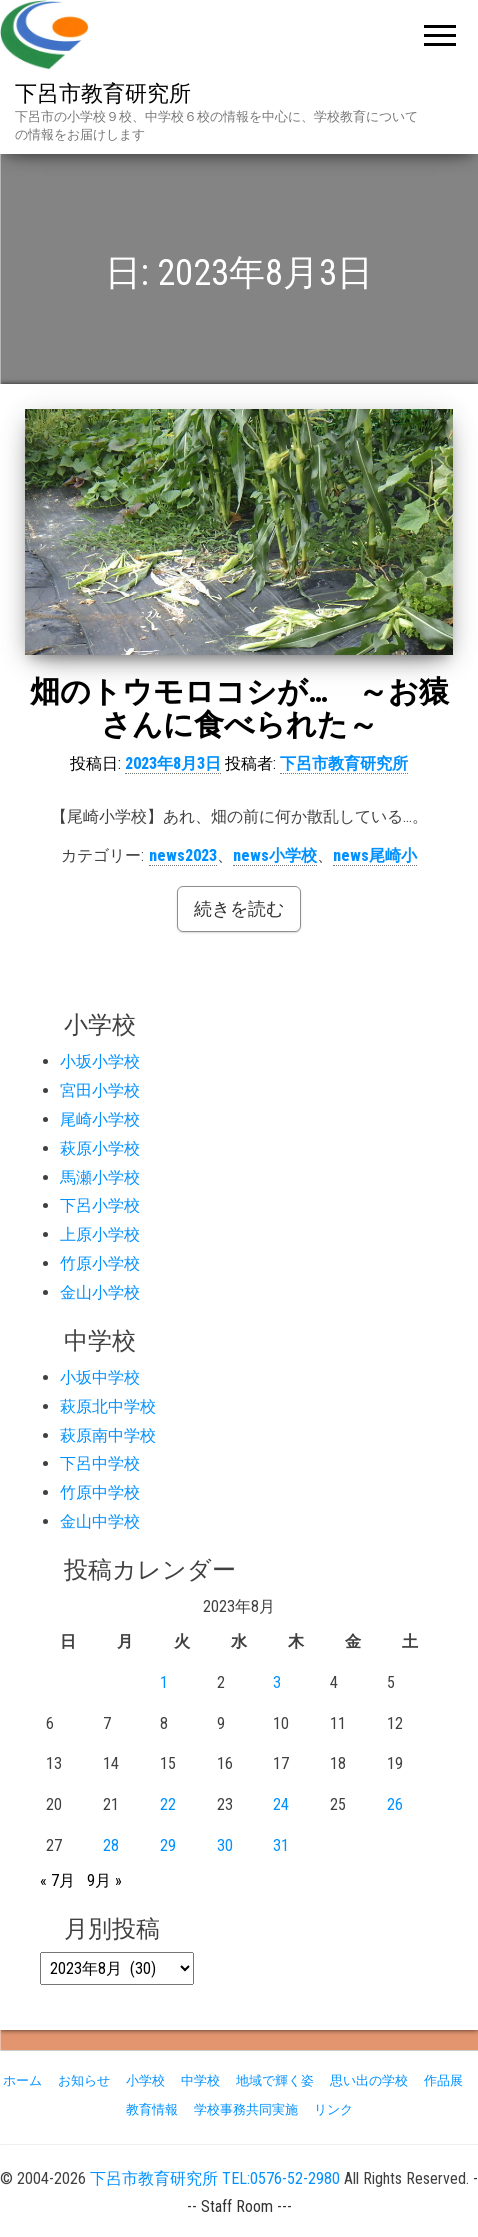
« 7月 (57, 1880)
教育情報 (152, 2109)
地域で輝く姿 (275, 2080)
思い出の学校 (369, 2080)
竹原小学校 (100, 1263)
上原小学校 (100, 1234)
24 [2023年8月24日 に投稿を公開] (281, 1804)
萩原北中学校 (108, 1406)
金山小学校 (100, 1292)
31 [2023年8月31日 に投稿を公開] (281, 1845)
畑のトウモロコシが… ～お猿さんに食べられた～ (239, 708)
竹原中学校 (100, 1492)
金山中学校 (100, 1521)
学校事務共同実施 (246, 2109)
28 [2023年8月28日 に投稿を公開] (111, 1845)
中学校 (200, 2080)
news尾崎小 (375, 855)
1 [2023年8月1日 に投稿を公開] (164, 1682)
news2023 (183, 855)
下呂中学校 (100, 1463)
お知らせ (84, 2080)
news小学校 (275, 855)
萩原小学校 (100, 1148)
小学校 (145, 2080)
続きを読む (239, 908)
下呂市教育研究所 (103, 93)
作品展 (443, 2080)
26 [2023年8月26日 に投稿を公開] (395, 1804)
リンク (333, 2109)
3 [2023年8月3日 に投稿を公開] (277, 1682)
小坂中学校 (100, 1377)
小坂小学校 (100, 1061)
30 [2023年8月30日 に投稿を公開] (225, 1845)
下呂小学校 (100, 1205)
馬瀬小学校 (100, 1177)
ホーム (22, 2080)
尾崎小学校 (100, 1119)
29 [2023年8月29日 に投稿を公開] (168, 1845)
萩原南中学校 (108, 1435)
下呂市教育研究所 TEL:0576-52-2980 (215, 2178)
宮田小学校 (100, 1090)
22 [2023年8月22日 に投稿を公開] (168, 1804)
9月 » (104, 1880)
